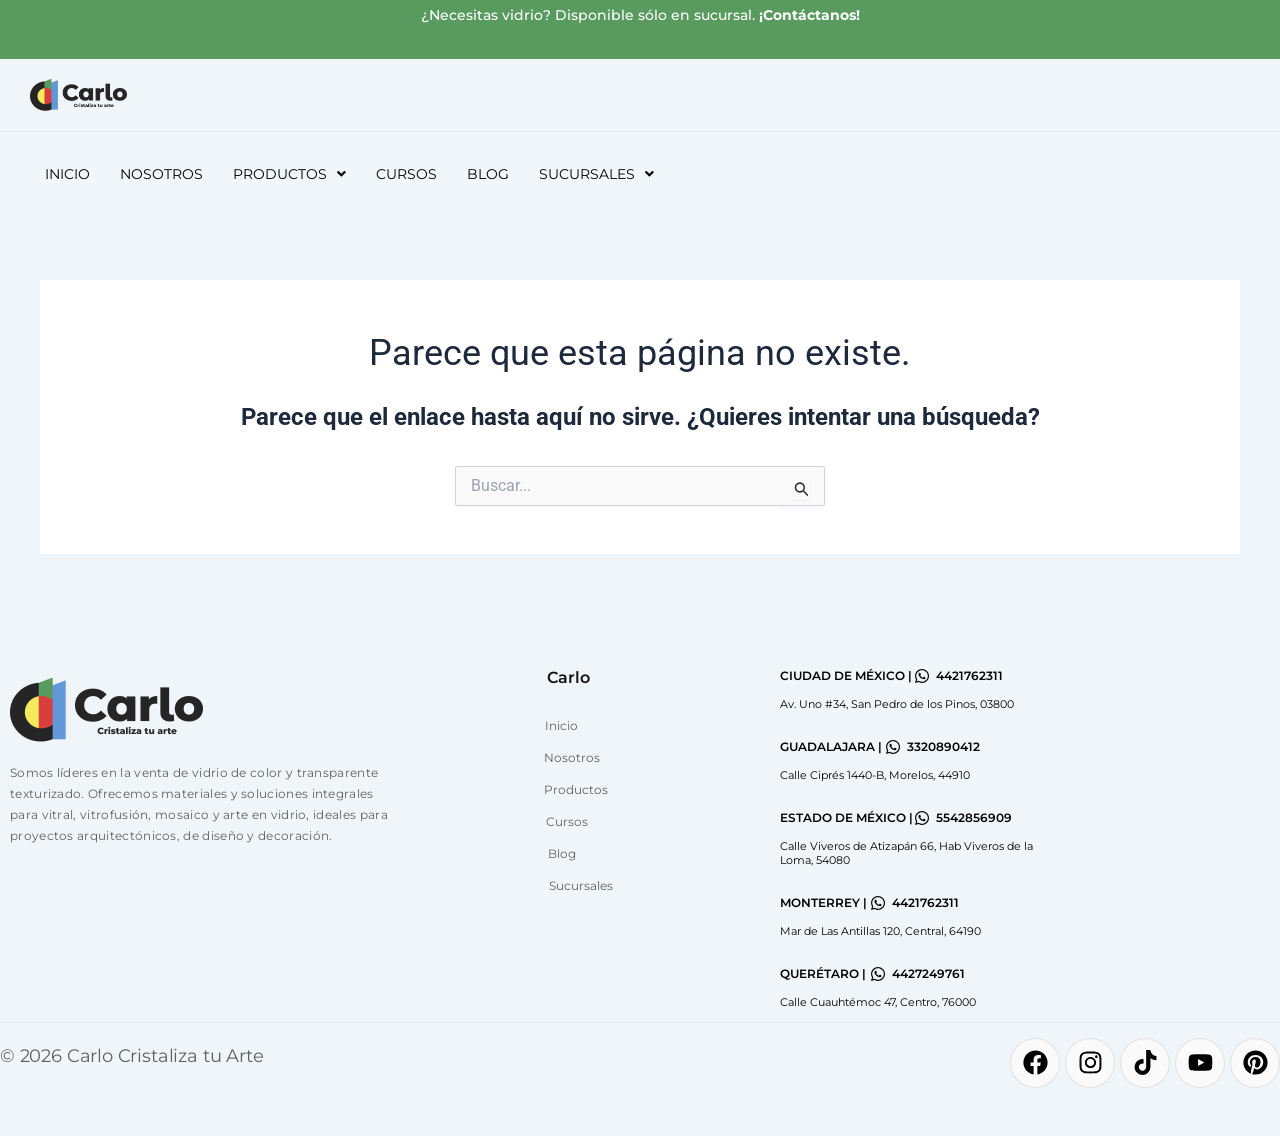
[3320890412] (893, 747)
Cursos (406, 174)
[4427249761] (878, 974)
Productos (576, 789)
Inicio (67, 174)
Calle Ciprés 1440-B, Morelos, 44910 (875, 775)
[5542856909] (922, 818)
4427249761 (928, 973)
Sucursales (581, 885)
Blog (488, 174)
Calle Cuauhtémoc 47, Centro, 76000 (878, 1002)
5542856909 (974, 817)
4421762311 (969, 675)
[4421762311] (922, 676)
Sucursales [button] (596, 174)
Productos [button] (289, 174)
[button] (289, 174)
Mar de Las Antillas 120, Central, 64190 (880, 931)
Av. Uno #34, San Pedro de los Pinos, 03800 (897, 704)
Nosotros (161, 174)
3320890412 (943, 746)
